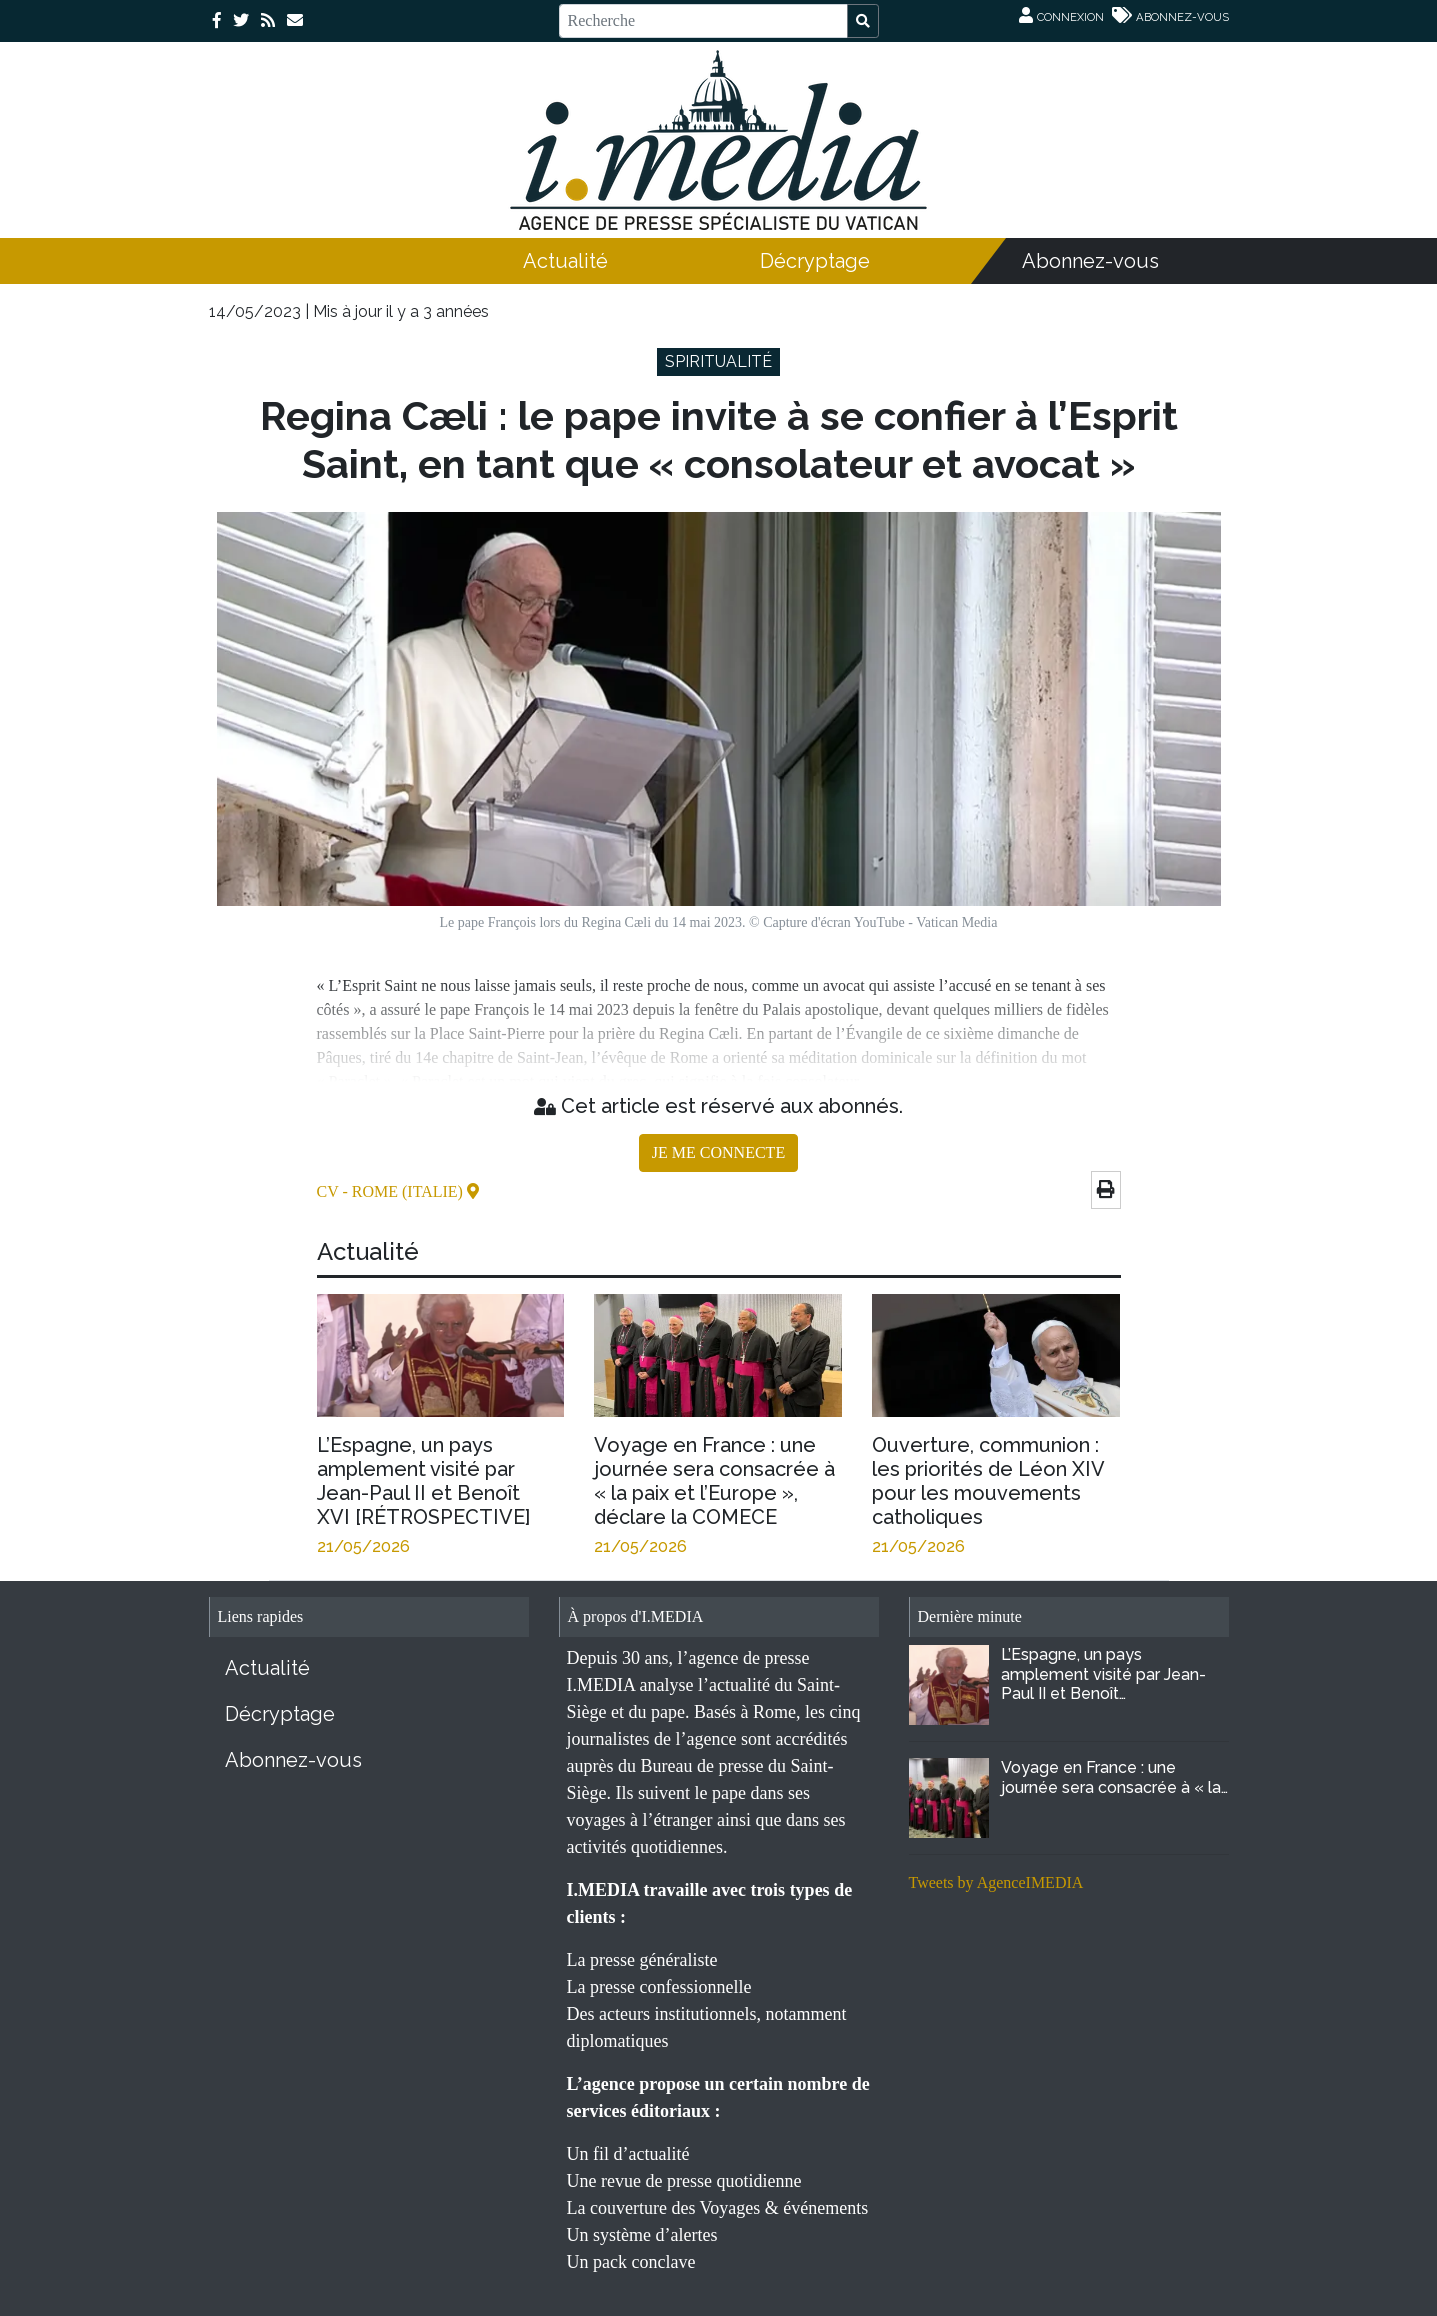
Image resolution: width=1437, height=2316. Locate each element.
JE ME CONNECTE (718, 1152)
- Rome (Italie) (404, 1191)
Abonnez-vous (1090, 261)
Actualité (565, 261)
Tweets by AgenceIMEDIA (996, 1882)
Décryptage (815, 261)
